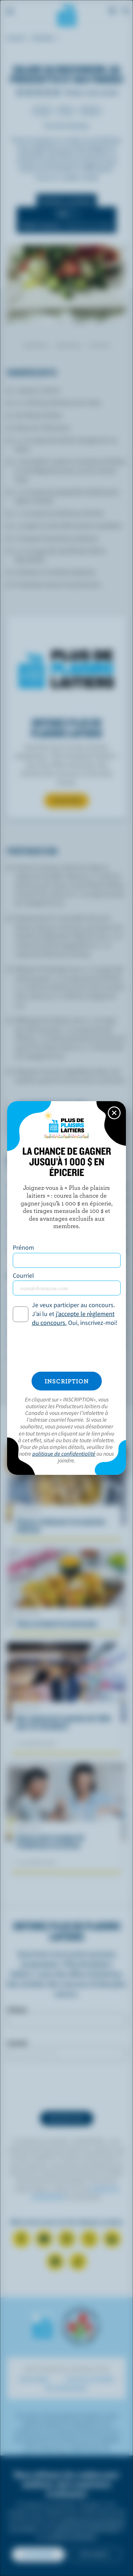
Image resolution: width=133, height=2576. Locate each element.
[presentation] (66, 2086)
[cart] (112, 11)
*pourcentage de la (54, 1358)
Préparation (69, 345)
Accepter (38, 2554)
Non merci (94, 2554)
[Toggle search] (126, 11)
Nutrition (100, 345)
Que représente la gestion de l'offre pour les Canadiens (63, 1721)
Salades (90, 110)
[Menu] (10, 11)
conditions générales (71, 2536)
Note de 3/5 (38, 92)
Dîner (66, 110)
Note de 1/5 (19, 92)
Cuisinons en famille (89, 2378)
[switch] (66, 220)
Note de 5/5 (56, 92)
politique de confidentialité (86, 2528)
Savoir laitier (34, 2378)
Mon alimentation (66, 2387)
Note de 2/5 (29, 92)
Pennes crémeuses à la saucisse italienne (60, 1525)
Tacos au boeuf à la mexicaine (57, 1623)
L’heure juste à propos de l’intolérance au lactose (50, 1841)
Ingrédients (35, 345)
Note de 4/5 (47, 92)
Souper (42, 110)
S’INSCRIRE (66, 800)
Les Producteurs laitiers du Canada (66, 14)
